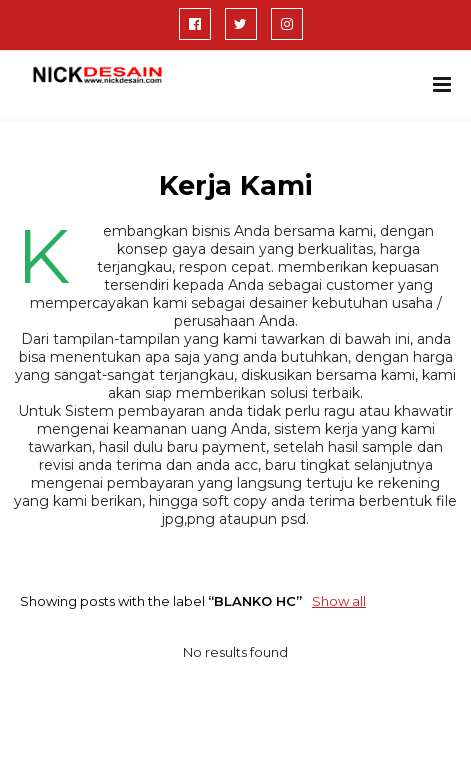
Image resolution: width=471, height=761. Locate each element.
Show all (339, 601)
